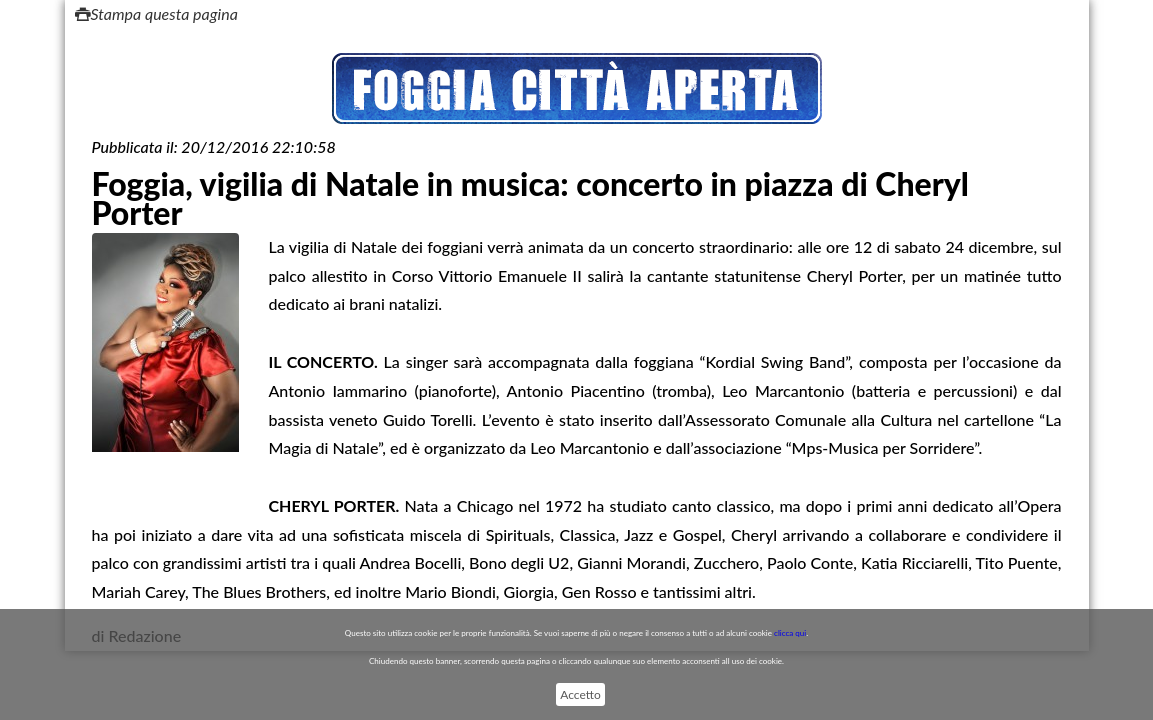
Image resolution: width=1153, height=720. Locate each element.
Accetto (580, 694)
